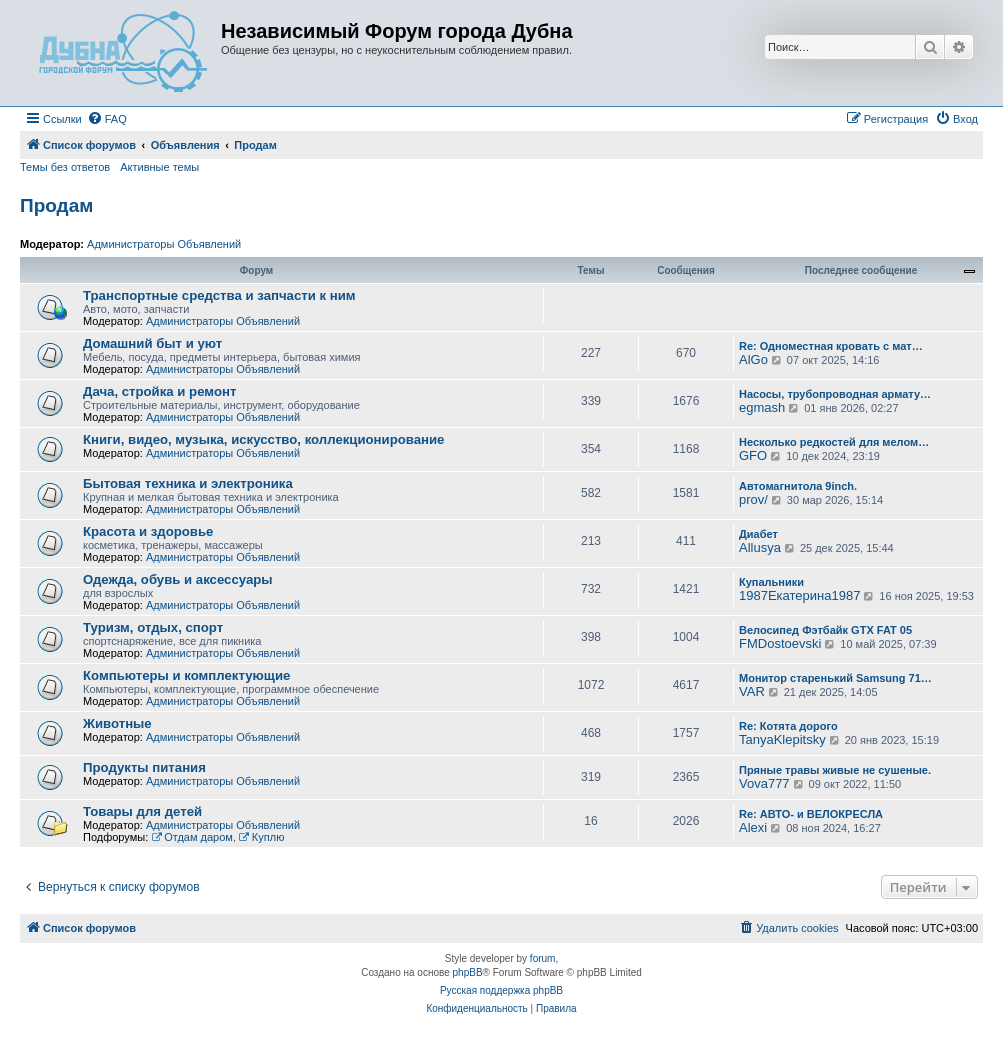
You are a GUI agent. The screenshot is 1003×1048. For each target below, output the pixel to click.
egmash (762, 407)
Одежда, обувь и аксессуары (178, 579)
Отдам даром (192, 837)
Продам (56, 205)
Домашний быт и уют (152, 343)
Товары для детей (142, 811)
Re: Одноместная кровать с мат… (831, 346)
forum (543, 958)
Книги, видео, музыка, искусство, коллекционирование (263, 439)
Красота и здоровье (148, 531)
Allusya (760, 547)
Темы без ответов (65, 167)
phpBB (468, 972)
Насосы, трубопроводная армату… (835, 394)
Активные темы (159, 167)
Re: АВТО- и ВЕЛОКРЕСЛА (811, 814)
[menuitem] (107, 119)
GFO (753, 455)
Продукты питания (144, 767)
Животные (117, 723)
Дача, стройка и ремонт (159, 391)
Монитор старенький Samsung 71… (835, 678)
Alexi (753, 827)
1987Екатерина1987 (799, 595)
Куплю (261, 837)
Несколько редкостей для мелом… (834, 442)
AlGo (753, 359)
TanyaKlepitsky (782, 739)
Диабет (758, 534)
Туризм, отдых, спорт (153, 627)
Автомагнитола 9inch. (798, 486)
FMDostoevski (780, 643)
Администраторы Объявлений (164, 244)
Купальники (771, 582)
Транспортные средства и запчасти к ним (219, 295)
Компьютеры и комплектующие (186, 675)
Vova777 (764, 783)
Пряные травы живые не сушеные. (835, 770)
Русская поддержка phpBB (501, 990)
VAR (752, 691)
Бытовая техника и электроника (188, 483)
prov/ (753, 499)
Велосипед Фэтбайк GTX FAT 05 (825, 630)
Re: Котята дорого (788, 726)
